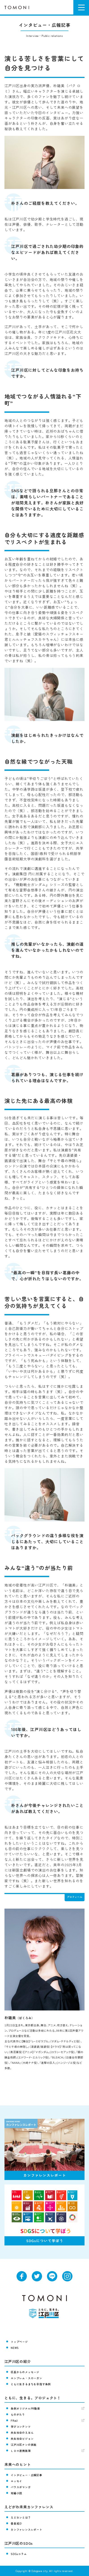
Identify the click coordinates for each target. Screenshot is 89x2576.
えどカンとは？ (21, 2517)
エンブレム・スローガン (26, 2378)
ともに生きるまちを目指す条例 (31, 2384)
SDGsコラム (19, 2554)
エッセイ (16, 2481)
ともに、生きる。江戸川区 (16, 7)
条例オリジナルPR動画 (25, 2408)
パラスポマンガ (21, 2487)
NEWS (15, 2348)
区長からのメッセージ (25, 2372)
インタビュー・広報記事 (26, 2475)
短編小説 (16, 2493)
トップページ (19, 2341)
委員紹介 (16, 2523)
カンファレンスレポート (26, 2529)
